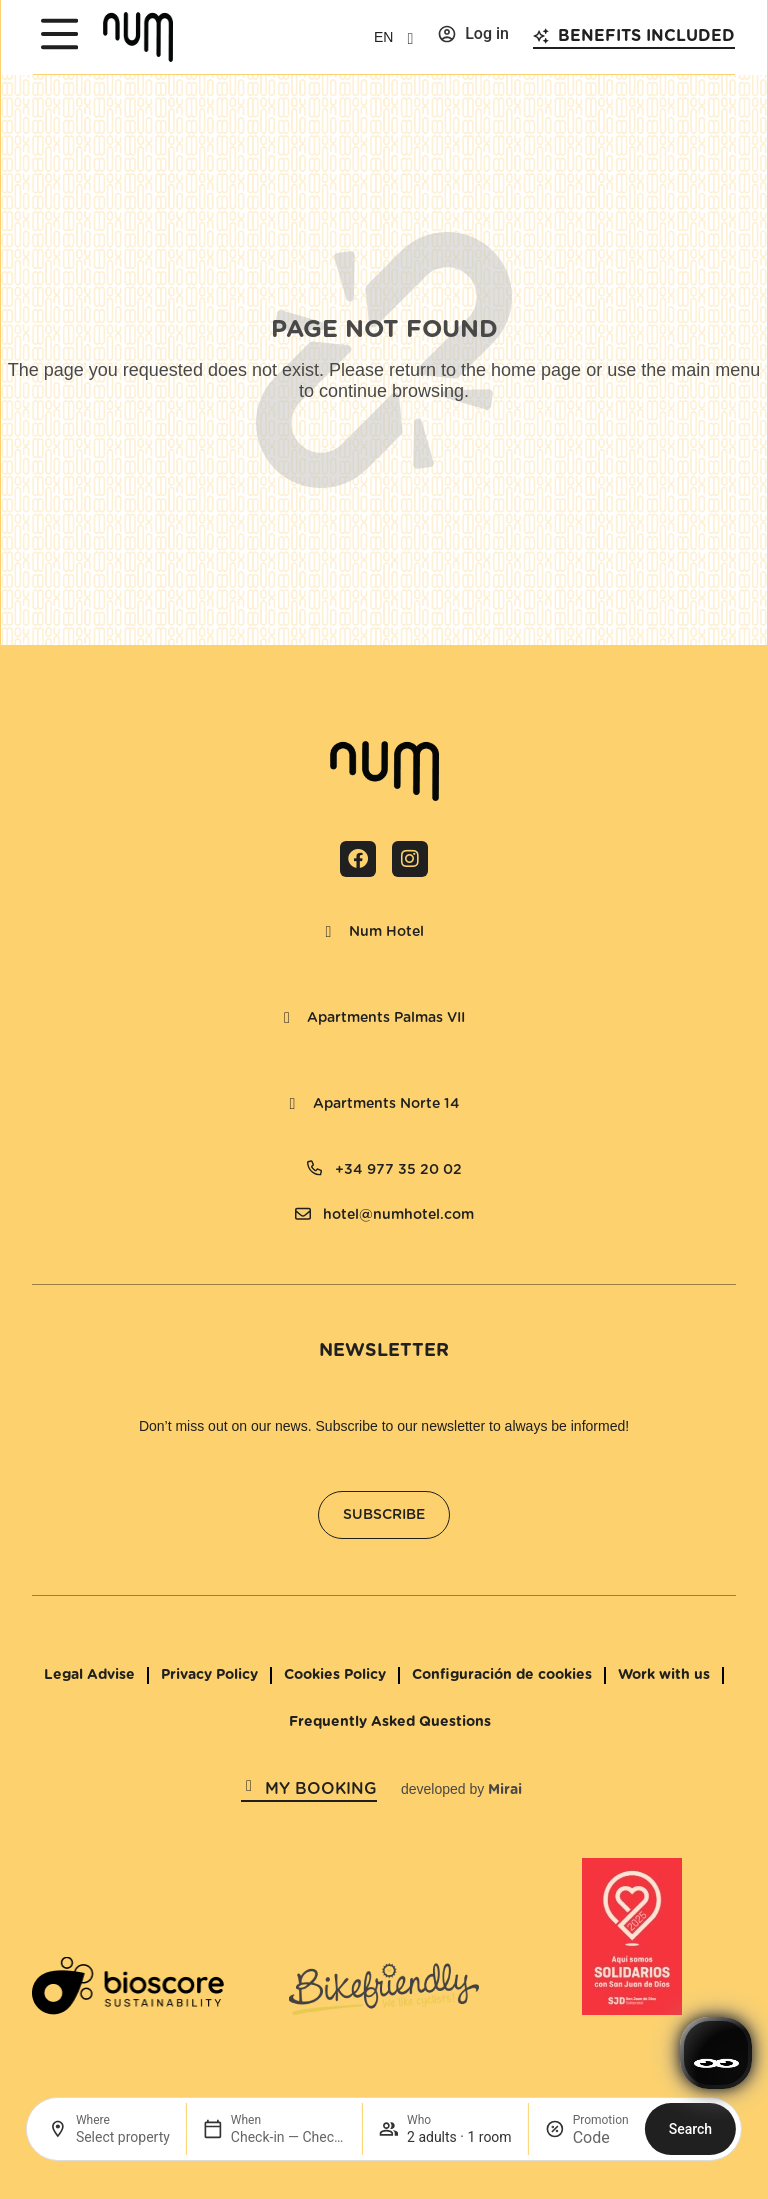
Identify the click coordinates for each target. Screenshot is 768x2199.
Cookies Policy (335, 1675)
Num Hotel (386, 932)
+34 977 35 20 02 (398, 1170)
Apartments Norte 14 (386, 1104)
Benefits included (646, 36)
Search (690, 2129)
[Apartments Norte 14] (293, 1104)
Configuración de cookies (502, 1675)
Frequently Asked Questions (390, 1722)
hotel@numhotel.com (398, 1215)
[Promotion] (601, 2137)
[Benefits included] (541, 36)
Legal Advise (89, 1675)
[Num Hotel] (329, 932)
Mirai (505, 1790)
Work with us (664, 1675)
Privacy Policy (209, 1675)
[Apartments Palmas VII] (287, 1018)
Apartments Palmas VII (386, 1018)
